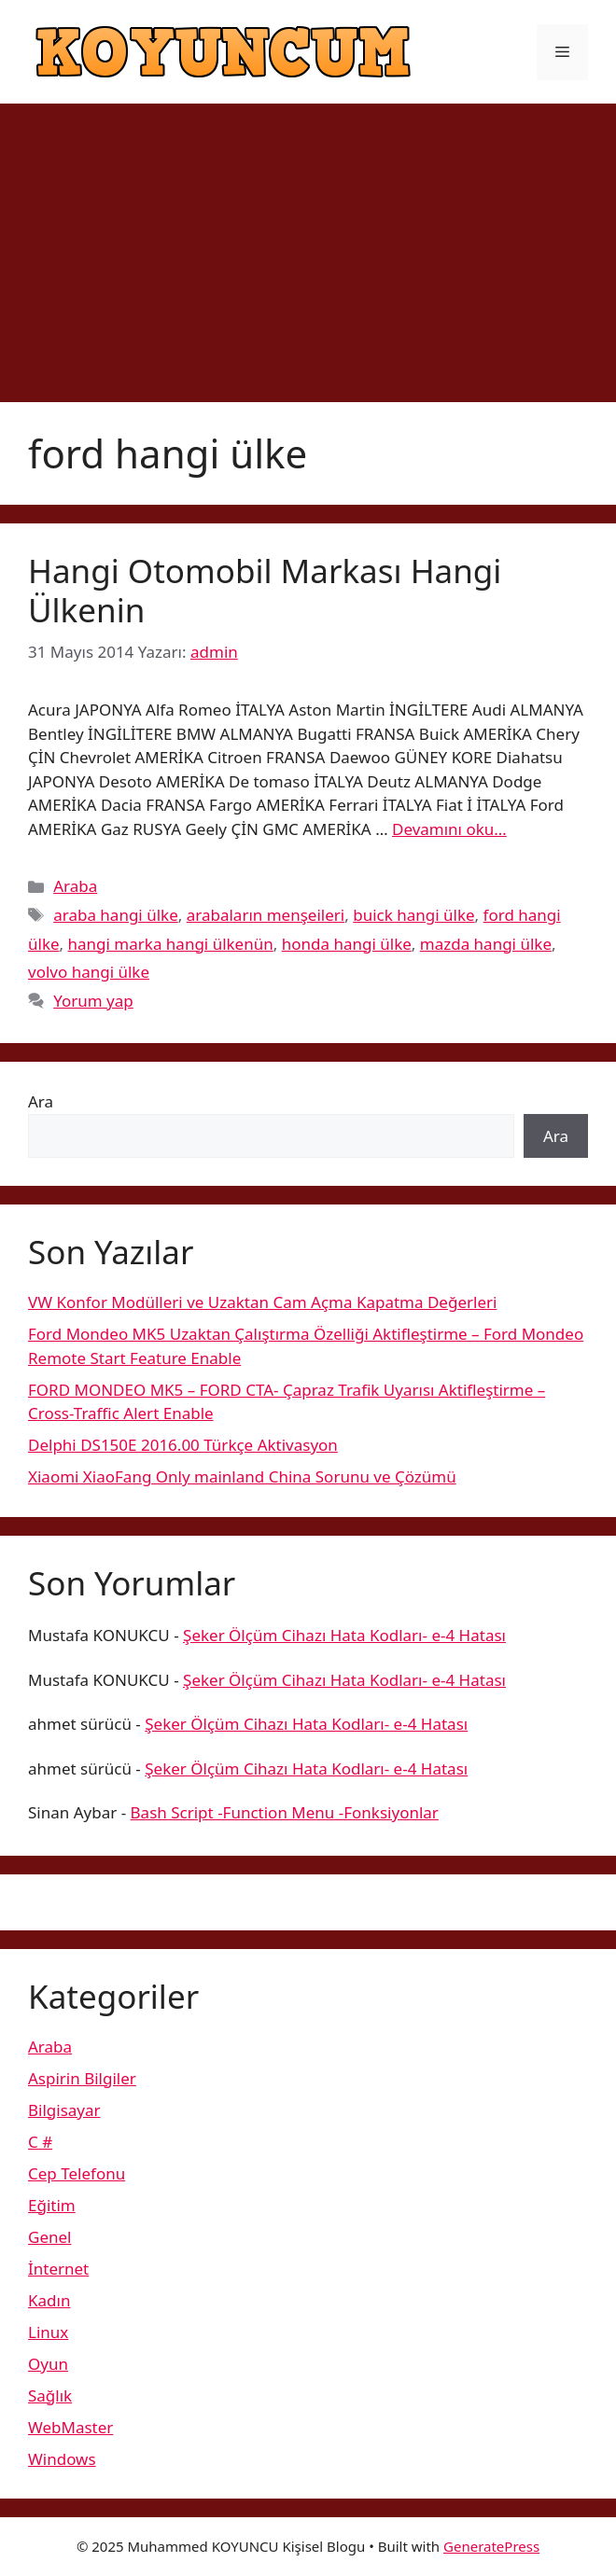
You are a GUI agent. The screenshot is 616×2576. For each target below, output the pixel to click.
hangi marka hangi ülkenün (170, 943)
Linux (48, 2332)
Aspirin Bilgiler (82, 2078)
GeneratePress (491, 2546)
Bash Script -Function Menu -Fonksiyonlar (285, 1812)
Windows (62, 2459)
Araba (75, 886)
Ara (40, 1101)
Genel (49, 2237)
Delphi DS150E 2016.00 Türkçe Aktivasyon (183, 1444)
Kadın (49, 2300)
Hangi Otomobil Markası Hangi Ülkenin (264, 590)
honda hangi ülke (347, 943)
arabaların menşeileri (266, 915)
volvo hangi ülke (88, 971)
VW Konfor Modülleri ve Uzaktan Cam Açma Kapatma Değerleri (262, 1302)
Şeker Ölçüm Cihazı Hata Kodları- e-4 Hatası (344, 1635)
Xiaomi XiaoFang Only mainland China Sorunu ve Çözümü (242, 1476)
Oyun (48, 2363)
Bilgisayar (64, 2110)
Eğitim (52, 2205)
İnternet (58, 2268)
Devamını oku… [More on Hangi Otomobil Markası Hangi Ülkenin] (449, 829)
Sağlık (50, 2395)
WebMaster (70, 2427)
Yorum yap (93, 1000)
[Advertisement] (308, 243)
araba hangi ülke (115, 915)
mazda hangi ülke (486, 943)
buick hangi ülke (413, 915)
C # (40, 2141)
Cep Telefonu (76, 2173)
